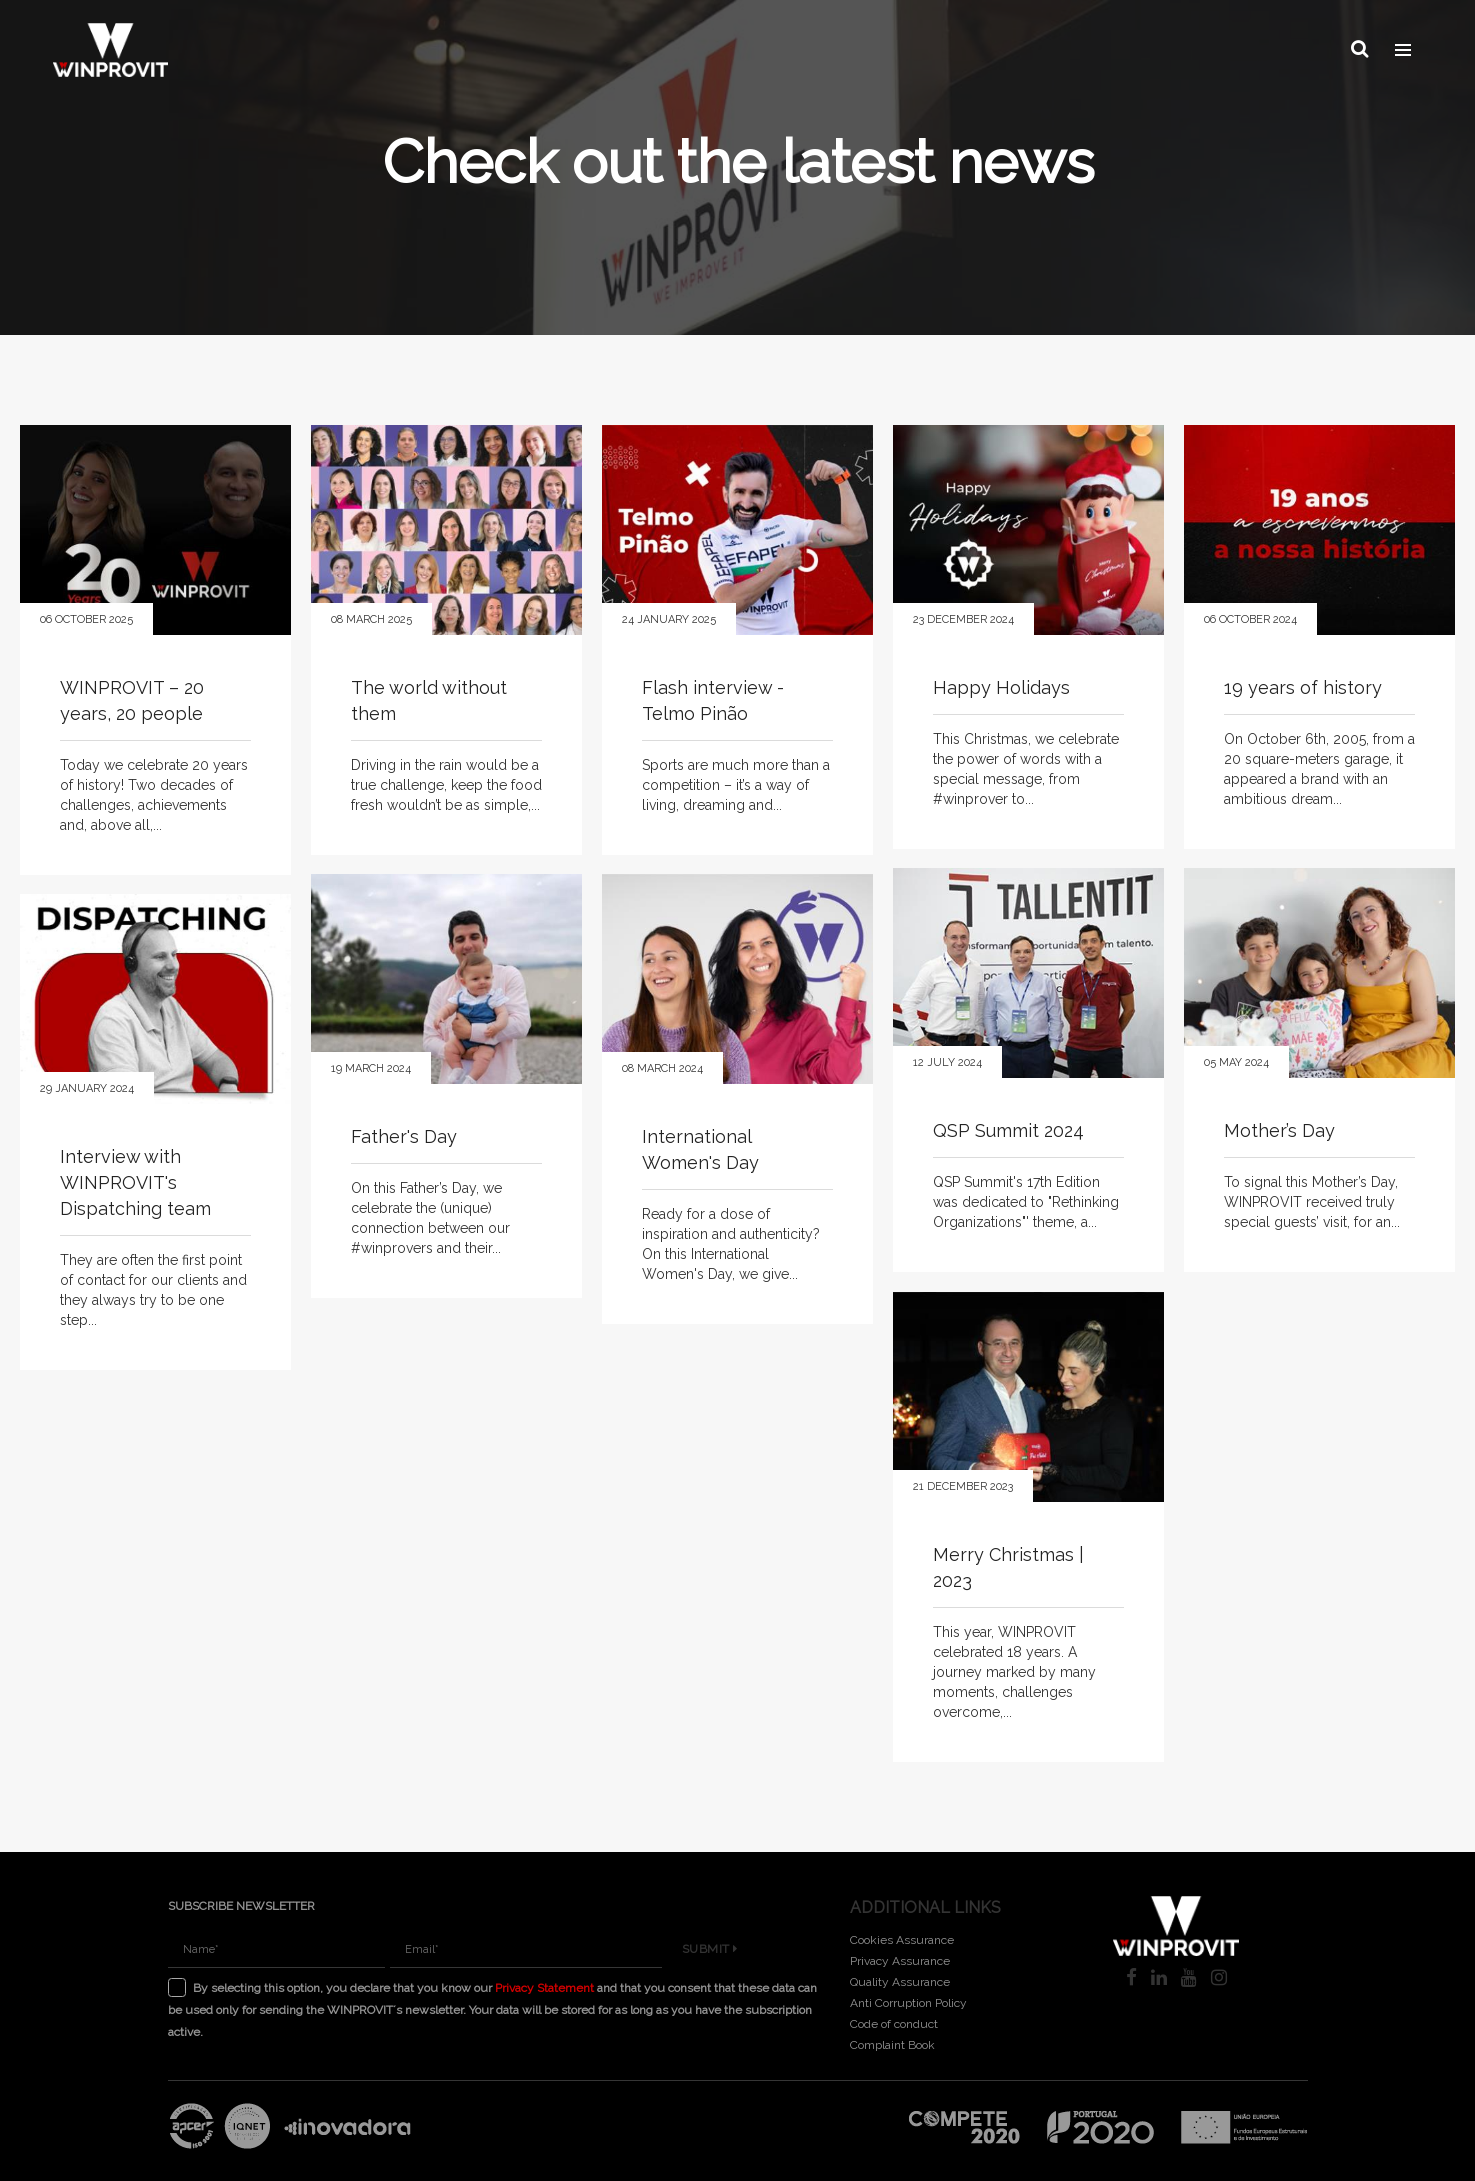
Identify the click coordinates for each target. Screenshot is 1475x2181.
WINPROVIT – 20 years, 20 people (132, 700)
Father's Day (404, 1136)
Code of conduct (894, 2024)
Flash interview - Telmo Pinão (713, 700)
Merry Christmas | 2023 (1008, 1567)
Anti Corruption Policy (908, 2003)
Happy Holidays (1001, 687)
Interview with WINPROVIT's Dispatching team (135, 1182)
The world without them (429, 700)
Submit (710, 1949)
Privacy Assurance (900, 1961)
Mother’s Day (1279, 1130)
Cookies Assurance (902, 1940)
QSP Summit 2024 (1008, 1130)
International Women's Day (700, 1149)
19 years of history (1303, 687)
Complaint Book (892, 2045)
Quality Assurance (900, 1982)
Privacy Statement (544, 1988)
